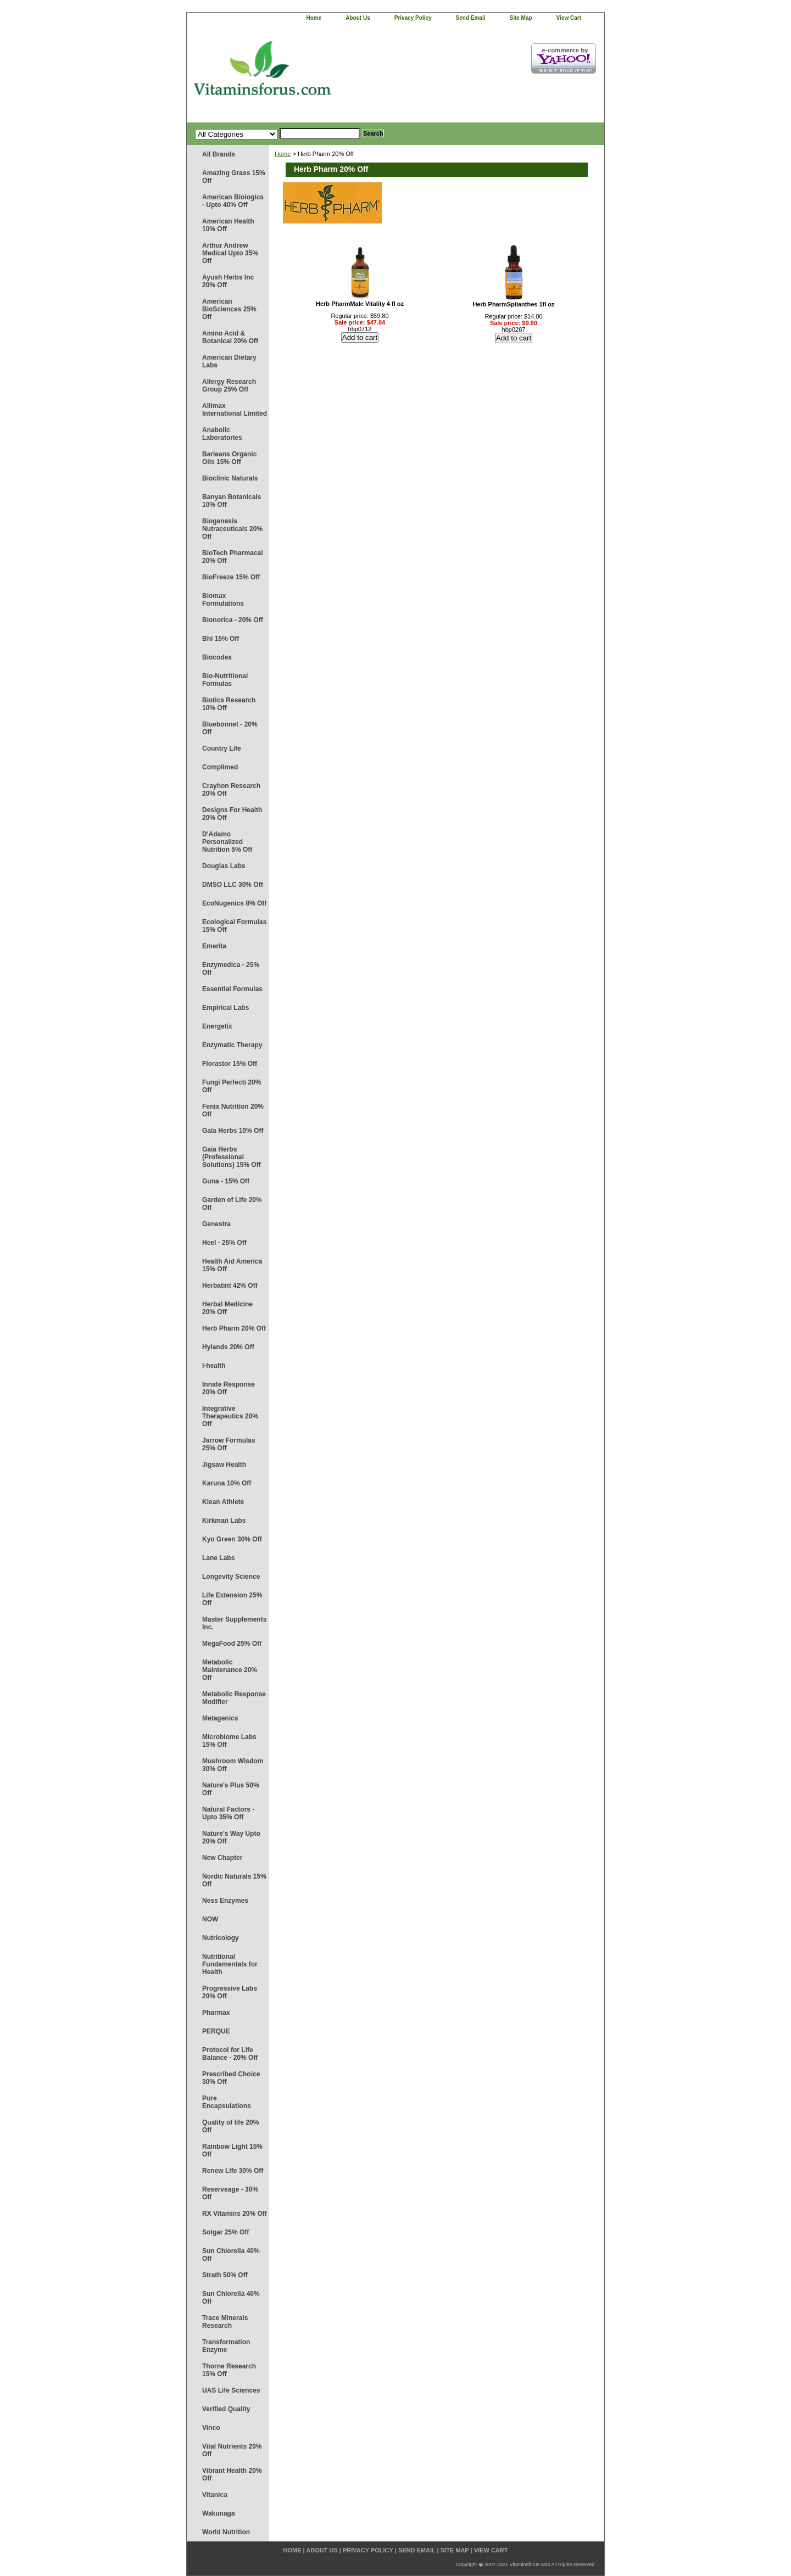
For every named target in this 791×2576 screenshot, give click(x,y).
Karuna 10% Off (226, 1483)
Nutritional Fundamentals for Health (230, 1964)
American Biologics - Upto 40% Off (233, 201)
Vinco (211, 2428)
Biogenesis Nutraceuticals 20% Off (232, 528)
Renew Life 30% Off (232, 2171)
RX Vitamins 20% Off (234, 2213)
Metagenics (220, 1718)
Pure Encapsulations (226, 2102)
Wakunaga (218, 2513)
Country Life (221, 748)
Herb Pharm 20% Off (234, 1328)
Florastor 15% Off (229, 1064)
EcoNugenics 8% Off (234, 903)
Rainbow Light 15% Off (232, 2150)
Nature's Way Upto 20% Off (231, 1837)
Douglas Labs (224, 866)
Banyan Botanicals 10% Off (231, 501)
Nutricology (220, 1938)
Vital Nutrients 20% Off (231, 2450)
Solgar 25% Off (225, 2232)
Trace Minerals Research (225, 2321)
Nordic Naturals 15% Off (234, 1880)
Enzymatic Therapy (232, 1045)
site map (520, 18)
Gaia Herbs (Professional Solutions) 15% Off (231, 1157)
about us (358, 18)
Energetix (217, 1026)
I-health (214, 1366)
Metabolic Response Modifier (234, 1698)
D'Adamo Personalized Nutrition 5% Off (227, 841)
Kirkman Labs (224, 1520)
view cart (568, 18)
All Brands (218, 154)
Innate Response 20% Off (228, 1388)
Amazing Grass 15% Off (233, 177)
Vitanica (214, 2495)
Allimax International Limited (234, 409)
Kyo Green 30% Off (232, 1539)
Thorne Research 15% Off (229, 2370)
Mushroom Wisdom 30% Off (232, 1765)
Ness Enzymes (225, 1900)
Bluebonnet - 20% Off (230, 728)
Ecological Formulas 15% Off (234, 926)
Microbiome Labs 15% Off (229, 1740)
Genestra (216, 1224)
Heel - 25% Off (224, 1243)
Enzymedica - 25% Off (230, 968)
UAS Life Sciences (231, 2390)
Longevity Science (231, 1576)
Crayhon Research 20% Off (231, 789)
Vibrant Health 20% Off (231, 2474)
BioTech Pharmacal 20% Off (232, 557)
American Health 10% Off (228, 225)
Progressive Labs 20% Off (229, 1992)
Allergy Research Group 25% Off (229, 385)
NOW (210, 1919)
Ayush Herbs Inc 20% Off (228, 281)
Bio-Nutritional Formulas (225, 680)
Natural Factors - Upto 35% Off (228, 1813)
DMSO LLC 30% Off (232, 885)
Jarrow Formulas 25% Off (228, 1444)
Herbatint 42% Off (230, 1285)
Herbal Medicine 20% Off (227, 1308)
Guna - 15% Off (225, 1181)
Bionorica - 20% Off (232, 620)
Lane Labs (218, 1558)
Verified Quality (226, 2409)
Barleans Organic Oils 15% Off (229, 458)
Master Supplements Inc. (234, 1623)
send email (471, 18)
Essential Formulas (232, 989)
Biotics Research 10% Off (228, 704)
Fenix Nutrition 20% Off (233, 1110)
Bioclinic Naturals (230, 478)
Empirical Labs (225, 1008)
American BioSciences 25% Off (229, 309)
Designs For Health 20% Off (232, 814)
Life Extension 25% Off (232, 1599)
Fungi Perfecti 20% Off (231, 1086)
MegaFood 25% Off (231, 1643)
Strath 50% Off (225, 2275)
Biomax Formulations (223, 599)
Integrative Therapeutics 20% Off (230, 1416)
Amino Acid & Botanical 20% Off (230, 337)
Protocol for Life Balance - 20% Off (230, 2053)
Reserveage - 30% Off (230, 2193)
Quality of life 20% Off (230, 2126)
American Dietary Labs (229, 361)
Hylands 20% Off (228, 1347)
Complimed (220, 767)
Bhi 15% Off (220, 638)
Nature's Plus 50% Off (230, 1789)
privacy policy (413, 18)
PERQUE (216, 2031)
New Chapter (222, 1858)
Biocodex (217, 657)
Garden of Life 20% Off (232, 1203)
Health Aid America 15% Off (232, 1265)
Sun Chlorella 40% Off (231, 2254)
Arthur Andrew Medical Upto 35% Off (230, 253)
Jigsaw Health (224, 1464)
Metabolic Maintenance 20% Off (229, 1669)
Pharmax (216, 2012)
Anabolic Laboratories (222, 434)
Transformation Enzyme (226, 2346)
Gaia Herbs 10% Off (232, 1131)
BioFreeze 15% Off (231, 577)
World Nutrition (226, 2532)
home (314, 18)
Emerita (214, 946)
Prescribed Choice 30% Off (231, 2078)
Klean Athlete (223, 1502)
